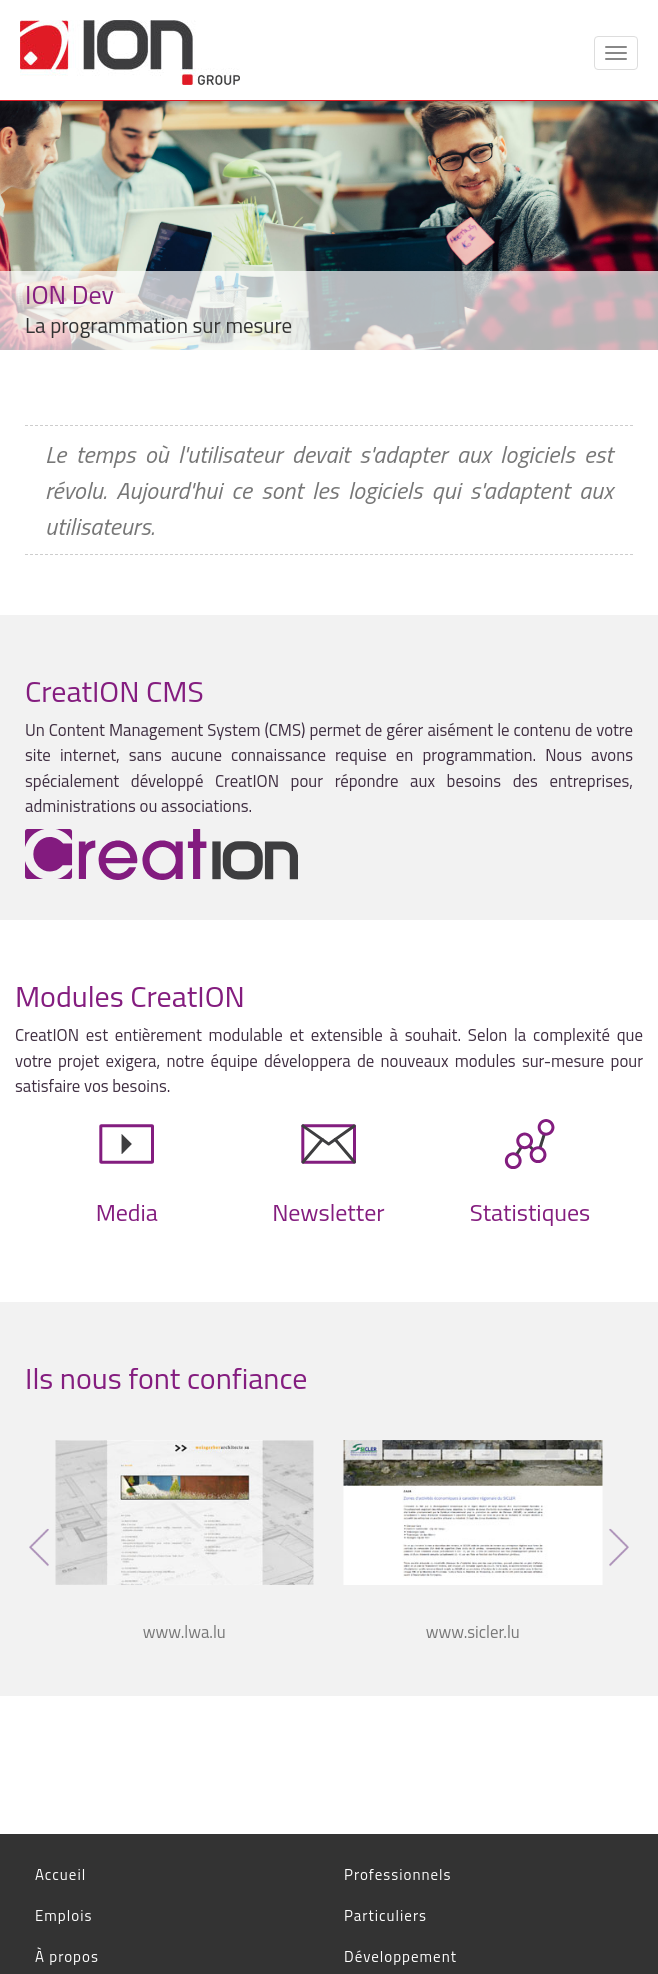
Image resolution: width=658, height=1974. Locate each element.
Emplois (63, 1915)
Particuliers (385, 1915)
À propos (67, 1956)
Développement (400, 1956)
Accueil (60, 1874)
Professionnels (398, 1874)
